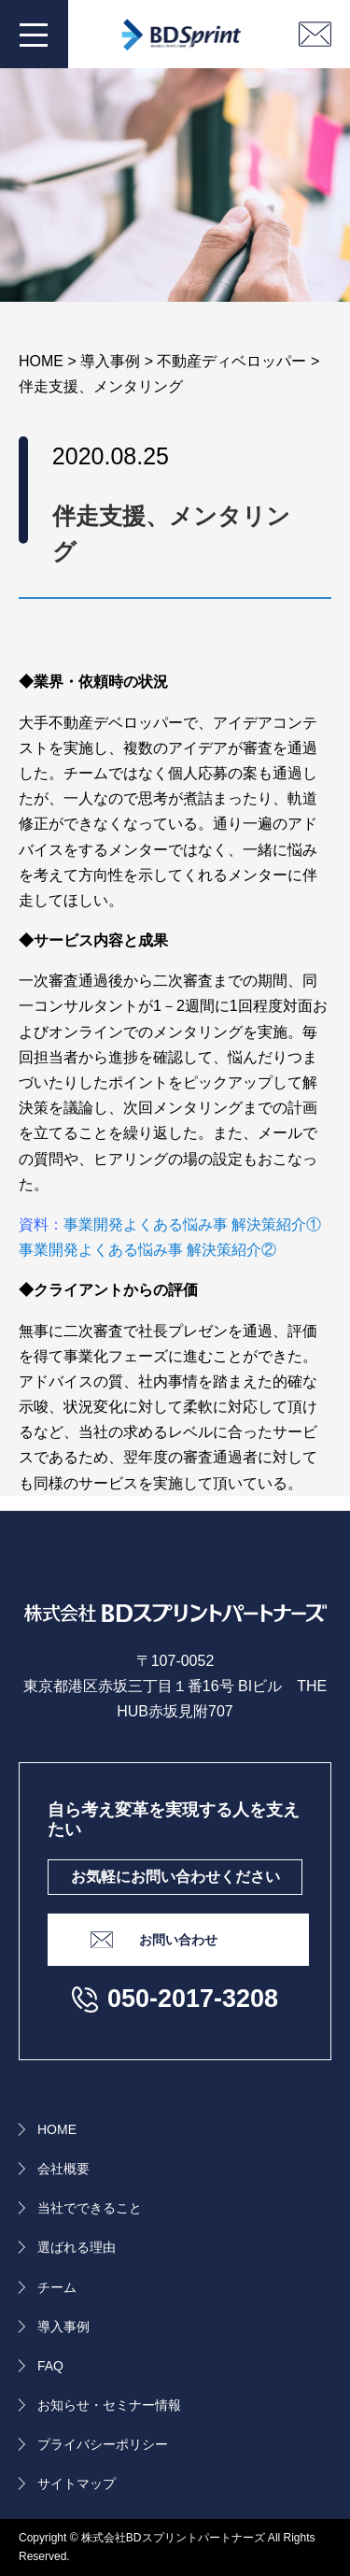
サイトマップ (76, 2483)
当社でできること (89, 2207)
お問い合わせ (178, 1939)
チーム (57, 2287)
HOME (57, 2129)
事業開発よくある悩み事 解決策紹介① (192, 1224)
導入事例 (63, 2326)
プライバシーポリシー (102, 2444)
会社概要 (63, 2168)
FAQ (50, 2365)
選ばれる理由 (76, 2247)
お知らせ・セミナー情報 (109, 2405)
